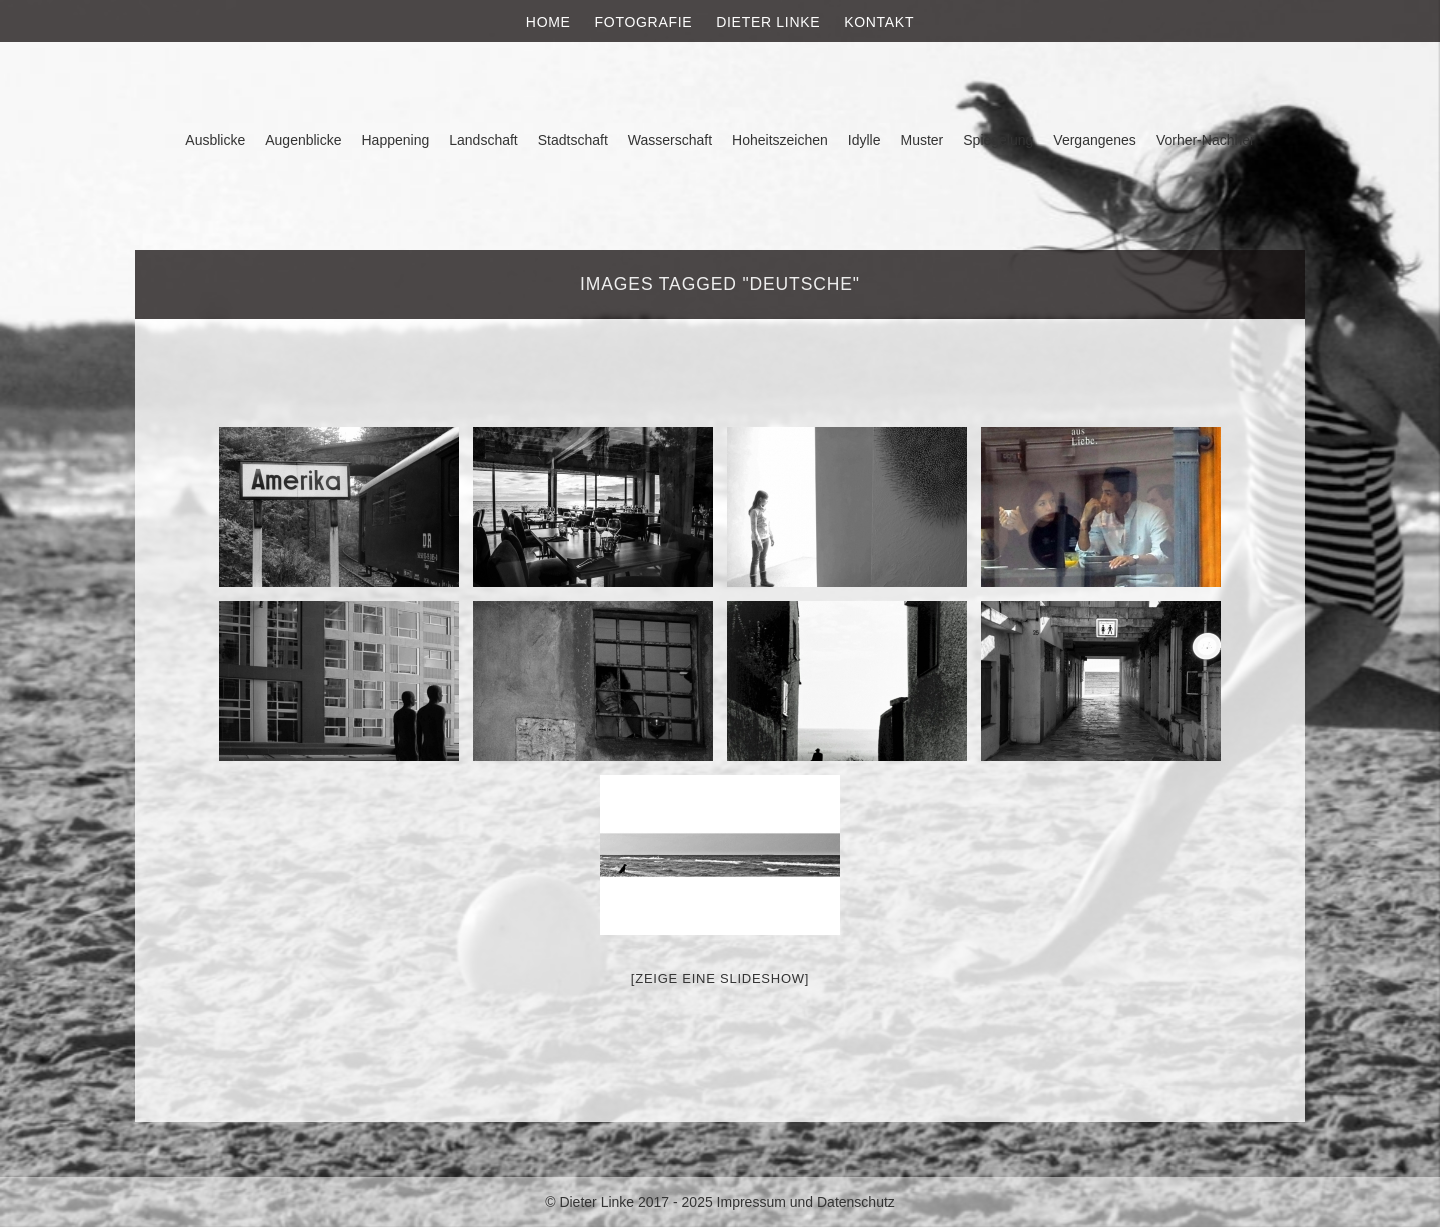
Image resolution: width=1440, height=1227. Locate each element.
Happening (396, 140)
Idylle (864, 140)
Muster (921, 140)
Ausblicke (215, 140)
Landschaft (483, 140)
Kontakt (879, 22)
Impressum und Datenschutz (806, 1202)
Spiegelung (998, 140)
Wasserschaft (670, 140)
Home (548, 22)
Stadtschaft (573, 140)
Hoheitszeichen (780, 140)
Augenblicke (303, 140)
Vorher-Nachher (1205, 140)
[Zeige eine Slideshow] (720, 978)
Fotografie (644, 22)
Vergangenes (1094, 140)
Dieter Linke (768, 22)
